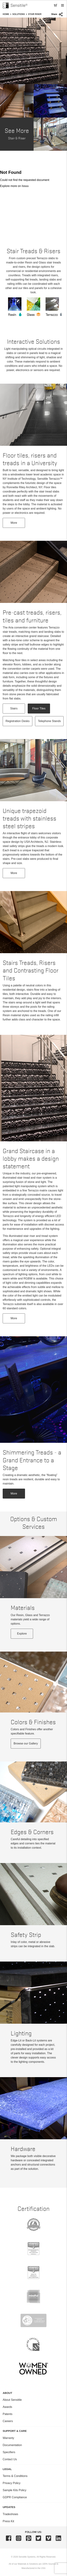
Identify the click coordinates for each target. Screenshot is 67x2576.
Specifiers (9, 2452)
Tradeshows (10, 2514)
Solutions (18, 14)
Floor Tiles (39, 708)
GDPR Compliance (15, 2497)
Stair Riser (34, 14)
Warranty (8, 2437)
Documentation (12, 2445)
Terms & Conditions (15, 2475)
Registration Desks (17, 721)
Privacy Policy (12, 2483)
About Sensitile (12, 2399)
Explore (22, 1633)
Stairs (14, 708)
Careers (8, 2421)
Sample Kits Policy (14, 2490)
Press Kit (8, 2521)
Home (6, 14)
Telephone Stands (49, 721)
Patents (7, 2414)
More (14, 522)
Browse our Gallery (26, 1743)
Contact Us (10, 2459)
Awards (7, 2406)
